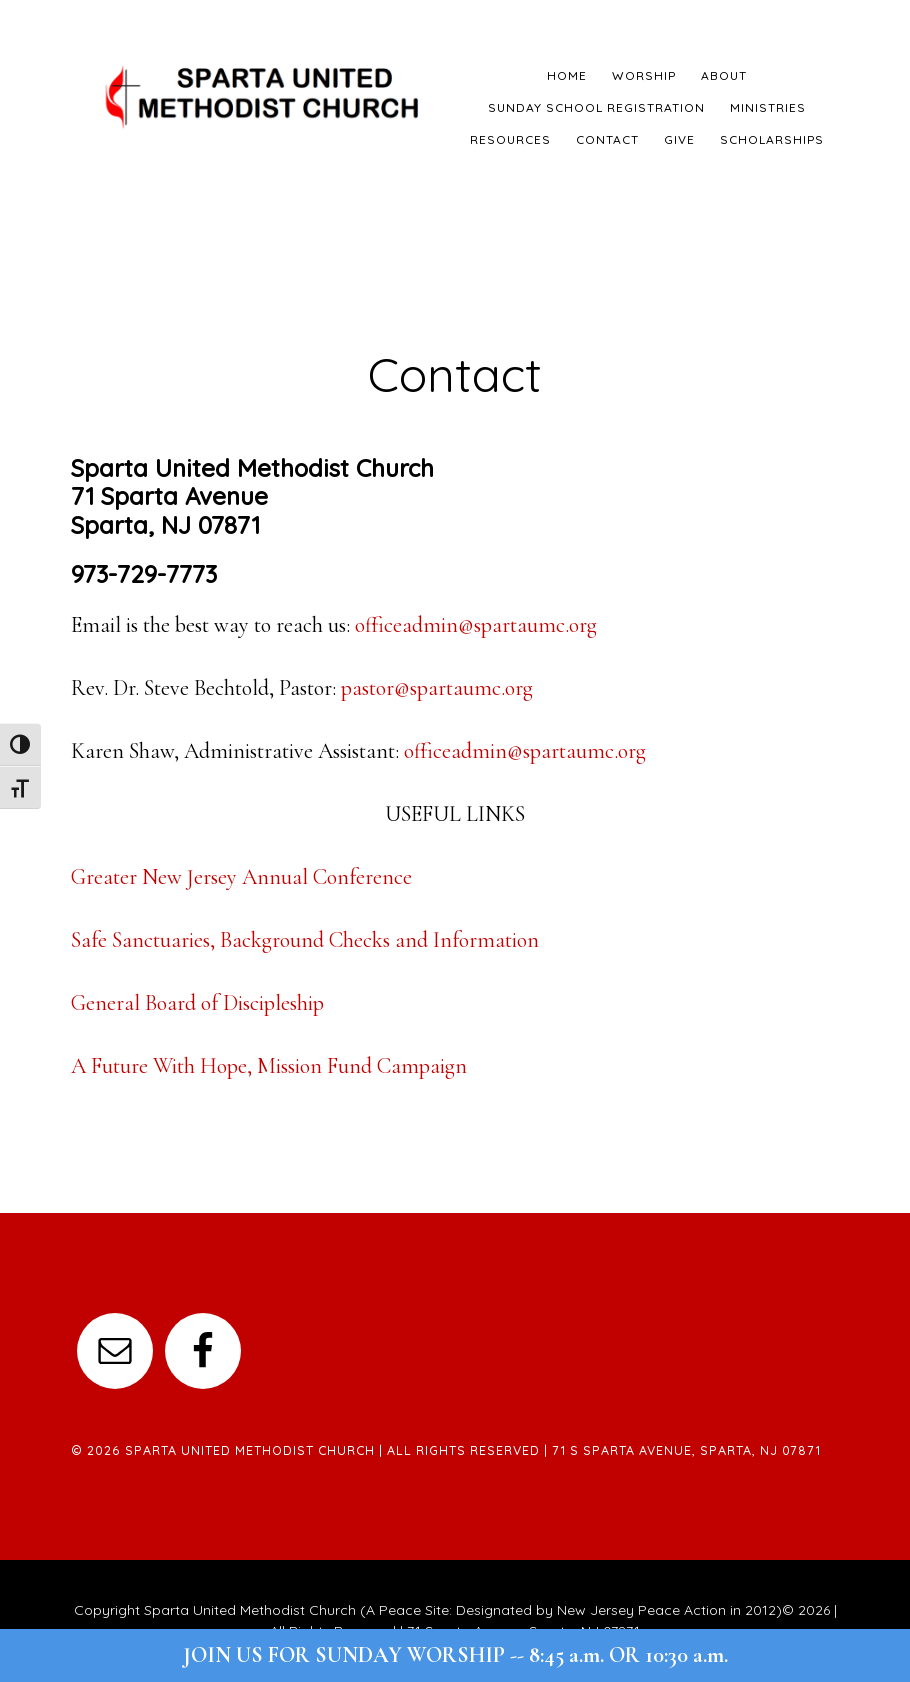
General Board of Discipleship (197, 1003)
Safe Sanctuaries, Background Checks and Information (305, 940)
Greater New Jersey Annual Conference (241, 877)
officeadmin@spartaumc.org (476, 625)
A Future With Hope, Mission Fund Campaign (269, 1066)
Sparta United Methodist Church (263, 95)
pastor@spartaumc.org (437, 688)
